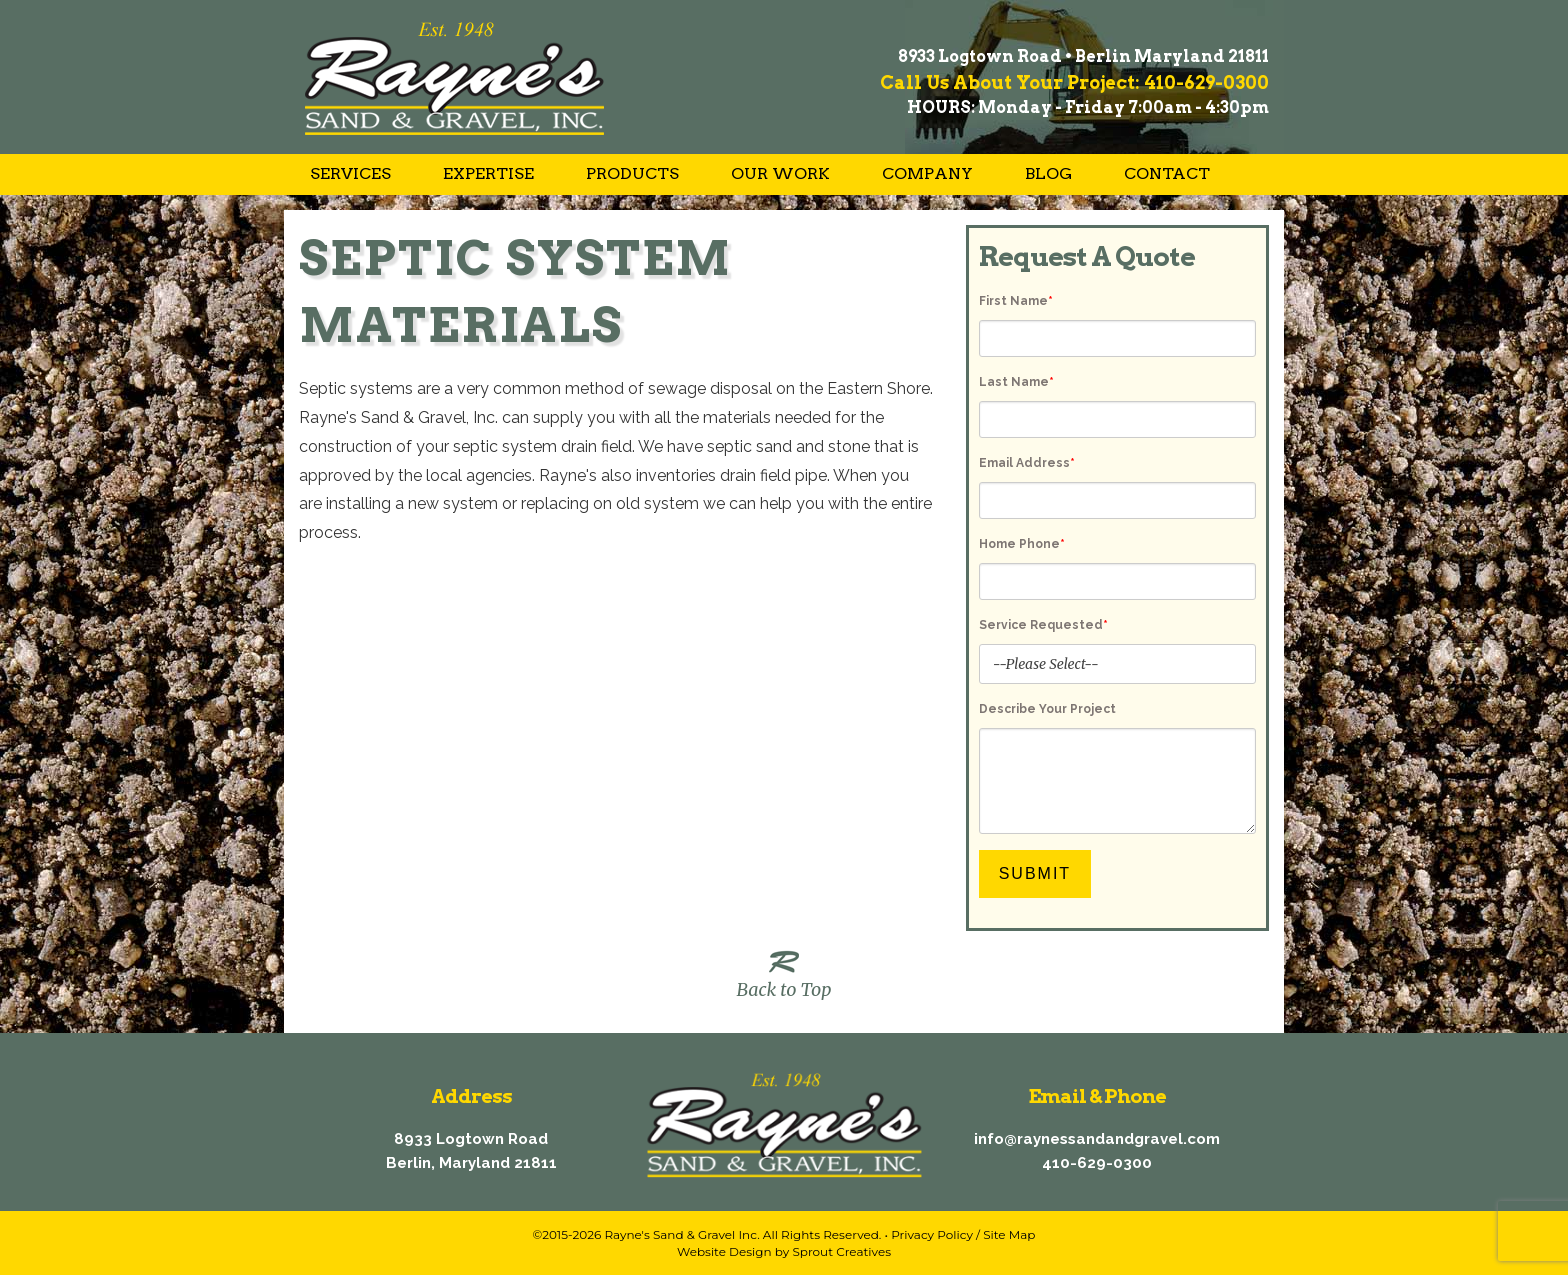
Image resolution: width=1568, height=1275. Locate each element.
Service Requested (1043, 625)
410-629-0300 (1097, 1163)
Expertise (488, 173)
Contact (1167, 173)
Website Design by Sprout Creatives (784, 1251)
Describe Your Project (1047, 709)
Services (350, 173)
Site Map (1009, 1234)
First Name (1016, 301)
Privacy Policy (932, 1234)
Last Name (1016, 382)
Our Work (780, 173)
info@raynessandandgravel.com (1097, 1139)
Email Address (1027, 463)
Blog (1048, 173)
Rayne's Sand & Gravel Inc (680, 1234)
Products (632, 173)
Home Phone (1022, 544)
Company (927, 173)
